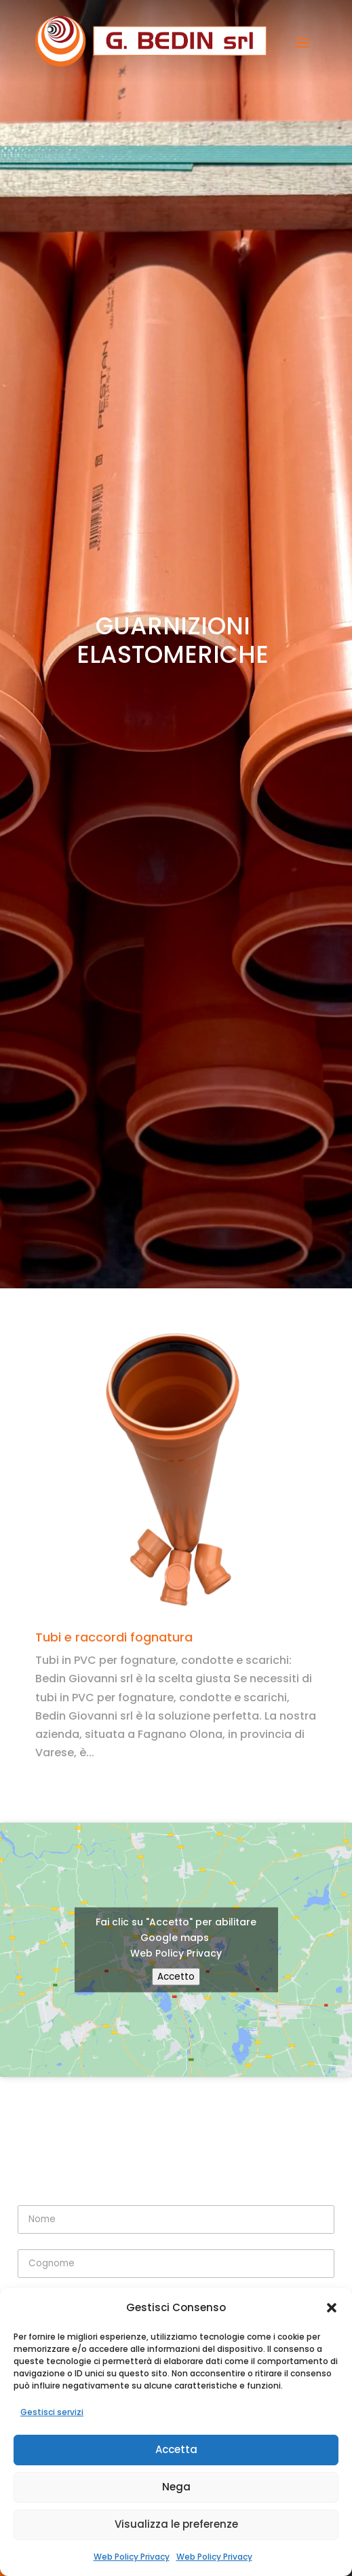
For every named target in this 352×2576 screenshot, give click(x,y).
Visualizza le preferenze (176, 2524)
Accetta (176, 2449)
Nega (176, 2487)
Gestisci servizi (51, 2412)
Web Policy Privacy (132, 2556)
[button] (331, 2308)
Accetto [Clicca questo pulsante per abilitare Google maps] (176, 1976)
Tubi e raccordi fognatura (114, 1637)
